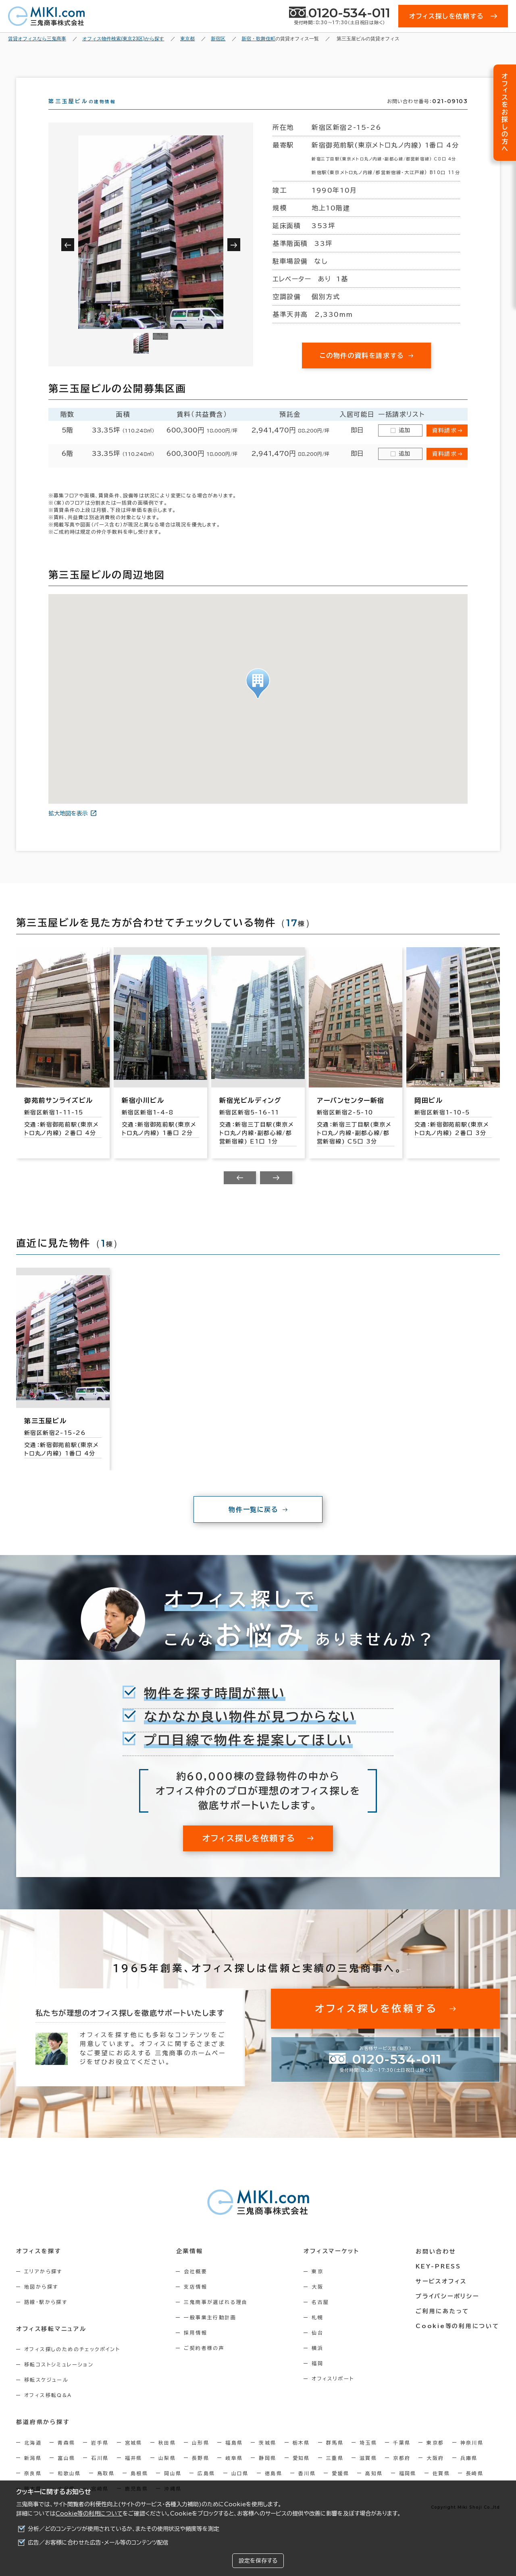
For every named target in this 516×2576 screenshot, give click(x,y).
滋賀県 (368, 2472)
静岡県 (267, 2472)
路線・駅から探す (45, 2316)
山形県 (200, 2456)
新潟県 (33, 2472)
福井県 (133, 2472)
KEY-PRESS (439, 2280)
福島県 (234, 2456)
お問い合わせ (436, 2265)
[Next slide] (276, 1192)
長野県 (200, 2472)
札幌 (318, 2331)
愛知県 (301, 2472)
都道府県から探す (43, 2436)
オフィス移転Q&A (48, 2409)
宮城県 (133, 2456)
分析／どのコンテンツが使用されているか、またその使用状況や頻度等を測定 (123, 2529)
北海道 (33, 2456)
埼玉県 (368, 2456)
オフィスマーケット (332, 2265)
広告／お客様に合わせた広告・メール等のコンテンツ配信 (98, 2542)
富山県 (66, 2472)
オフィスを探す (39, 2265)
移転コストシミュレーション (59, 2378)
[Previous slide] (240, 1192)
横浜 (318, 2362)
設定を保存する (258, 2561)
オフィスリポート (333, 2393)
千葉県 (401, 2456)
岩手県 (99, 2456)
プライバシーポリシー (448, 2310)
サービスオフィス (442, 2295)
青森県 (66, 2456)
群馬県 (334, 2456)
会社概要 (196, 2285)
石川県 (99, 2472)
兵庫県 (469, 2472)
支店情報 (196, 2301)
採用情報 (196, 2347)
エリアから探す (43, 2285)
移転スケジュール (46, 2394)
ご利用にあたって (443, 2325)
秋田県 (167, 2456)
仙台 (318, 2347)
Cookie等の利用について (89, 2513)
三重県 (334, 2472)
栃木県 (301, 2456)
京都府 (401, 2472)
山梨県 (167, 2472)
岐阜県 (234, 2472)
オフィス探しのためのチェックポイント (72, 2363)
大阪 (318, 2301)
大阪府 (435, 2472)
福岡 (318, 2377)
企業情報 (190, 2265)
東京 (318, 2285)
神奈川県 (472, 2456)
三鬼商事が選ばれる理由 (216, 2316)
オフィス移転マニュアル (51, 2343)
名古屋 (321, 2316)
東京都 (435, 2456)
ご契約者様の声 (205, 2362)
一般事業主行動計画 (211, 2331)
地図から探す (41, 2301)
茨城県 (267, 2456)
